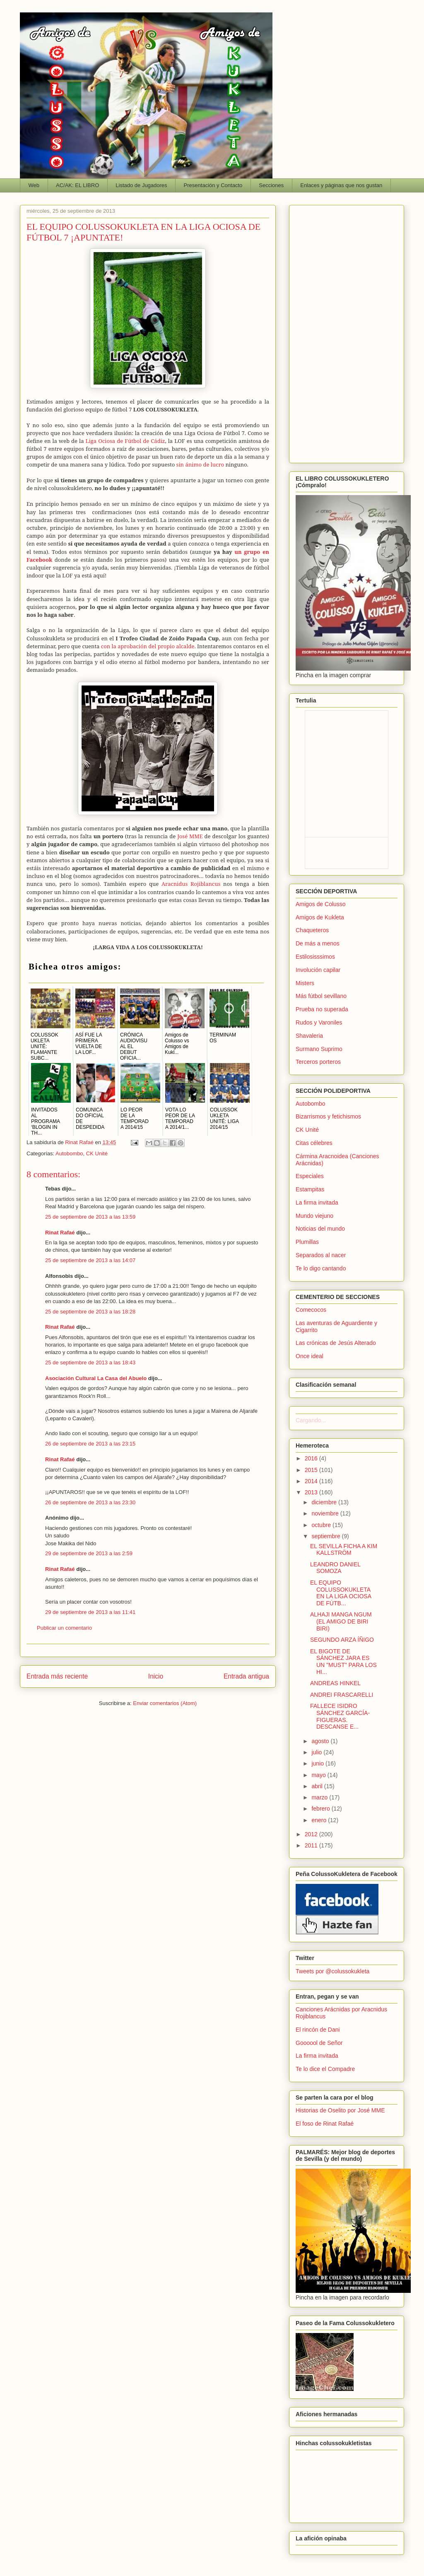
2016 (312, 1458)
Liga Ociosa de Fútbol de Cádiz (125, 441)
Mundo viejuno (314, 1215)
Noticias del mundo (320, 1228)
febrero (321, 1808)
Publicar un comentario (64, 1628)
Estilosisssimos (315, 956)
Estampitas (310, 1189)
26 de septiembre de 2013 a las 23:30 (90, 1502)
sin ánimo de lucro (200, 464)
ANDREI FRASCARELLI (341, 1694)
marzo (320, 1797)
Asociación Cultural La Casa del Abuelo (96, 1378)
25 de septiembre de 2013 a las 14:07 (90, 1260)
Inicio (155, 1676)
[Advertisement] (347, 332)
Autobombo (69, 1153)
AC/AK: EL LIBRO (77, 185)
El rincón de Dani (318, 2029)
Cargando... (311, 1420)
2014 (312, 1481)
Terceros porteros (318, 1061)
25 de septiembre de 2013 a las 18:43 (90, 1362)
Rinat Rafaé (80, 1142)
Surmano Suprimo (319, 1049)
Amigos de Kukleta (320, 917)
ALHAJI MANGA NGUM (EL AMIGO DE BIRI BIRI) (341, 1621)
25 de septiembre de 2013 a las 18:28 (90, 1311)
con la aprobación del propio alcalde (148, 646)
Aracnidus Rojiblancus (190, 884)
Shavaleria (309, 1035)
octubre (321, 1525)
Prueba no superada (322, 1009)
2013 (312, 1492)
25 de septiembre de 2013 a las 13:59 (90, 1217)
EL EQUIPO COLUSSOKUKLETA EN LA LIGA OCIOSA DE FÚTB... (340, 1593)
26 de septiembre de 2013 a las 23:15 (90, 1444)
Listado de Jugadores (141, 185)
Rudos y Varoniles (319, 1022)
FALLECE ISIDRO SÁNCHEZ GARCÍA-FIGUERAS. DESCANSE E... (340, 1716)
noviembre (325, 1513)
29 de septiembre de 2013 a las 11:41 (90, 1612)
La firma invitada (317, 1202)
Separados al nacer (321, 1255)
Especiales (310, 1176)
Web (34, 185)
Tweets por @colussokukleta (332, 1971)
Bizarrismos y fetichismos (328, 1116)
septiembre (326, 1536)
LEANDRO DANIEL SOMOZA (335, 1568)
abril (317, 1786)
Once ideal (309, 1356)
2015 (312, 1470)
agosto (320, 1741)
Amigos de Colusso (321, 904)
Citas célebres (314, 1143)
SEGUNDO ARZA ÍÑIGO (342, 1639)
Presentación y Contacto (213, 185)
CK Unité (97, 1153)
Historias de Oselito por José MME (340, 2110)
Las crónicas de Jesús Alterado (336, 1343)
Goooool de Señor (319, 2043)
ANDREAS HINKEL (335, 1683)
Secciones (271, 185)
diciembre (324, 1502)
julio (317, 1752)
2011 (312, 1845)
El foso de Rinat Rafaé (325, 2123)
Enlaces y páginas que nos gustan (341, 185)
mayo (319, 1775)
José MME (189, 836)
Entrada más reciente (57, 1676)
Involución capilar (318, 970)
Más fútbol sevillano (321, 996)
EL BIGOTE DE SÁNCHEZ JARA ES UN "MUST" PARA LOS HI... (343, 1661)
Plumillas (307, 1242)
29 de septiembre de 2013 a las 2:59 (88, 1553)
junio (318, 1763)
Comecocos (311, 1309)
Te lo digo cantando (321, 1268)
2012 (312, 1834)
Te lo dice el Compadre (325, 2069)
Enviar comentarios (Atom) (165, 1703)
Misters (305, 983)
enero (319, 1820)
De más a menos (318, 943)
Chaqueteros (312, 930)
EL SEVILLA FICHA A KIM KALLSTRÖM (343, 1549)
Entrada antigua (246, 1676)
